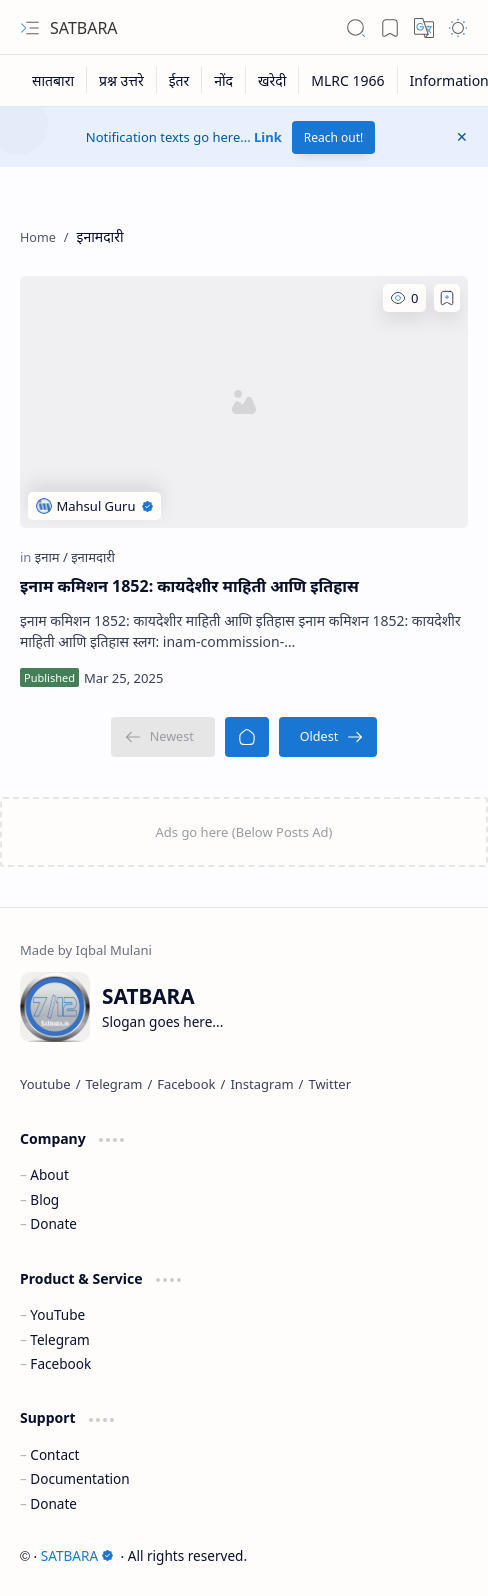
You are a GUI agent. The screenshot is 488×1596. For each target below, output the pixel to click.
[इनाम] (51, 557)
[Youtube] (45, 1084)
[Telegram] (114, 1084)
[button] (30, 28)
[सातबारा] (53, 80)
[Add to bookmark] (447, 298)
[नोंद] (224, 80)
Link (268, 137)
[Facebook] (186, 1084)
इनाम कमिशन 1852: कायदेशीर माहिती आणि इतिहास (189, 586)
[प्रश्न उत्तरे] (122, 80)
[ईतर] (180, 80)
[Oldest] (328, 737)
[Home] (247, 737)
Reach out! (334, 137)
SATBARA (84, 28)
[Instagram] (261, 1084)
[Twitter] (329, 1084)
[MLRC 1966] (348, 80)
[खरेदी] (272, 80)
